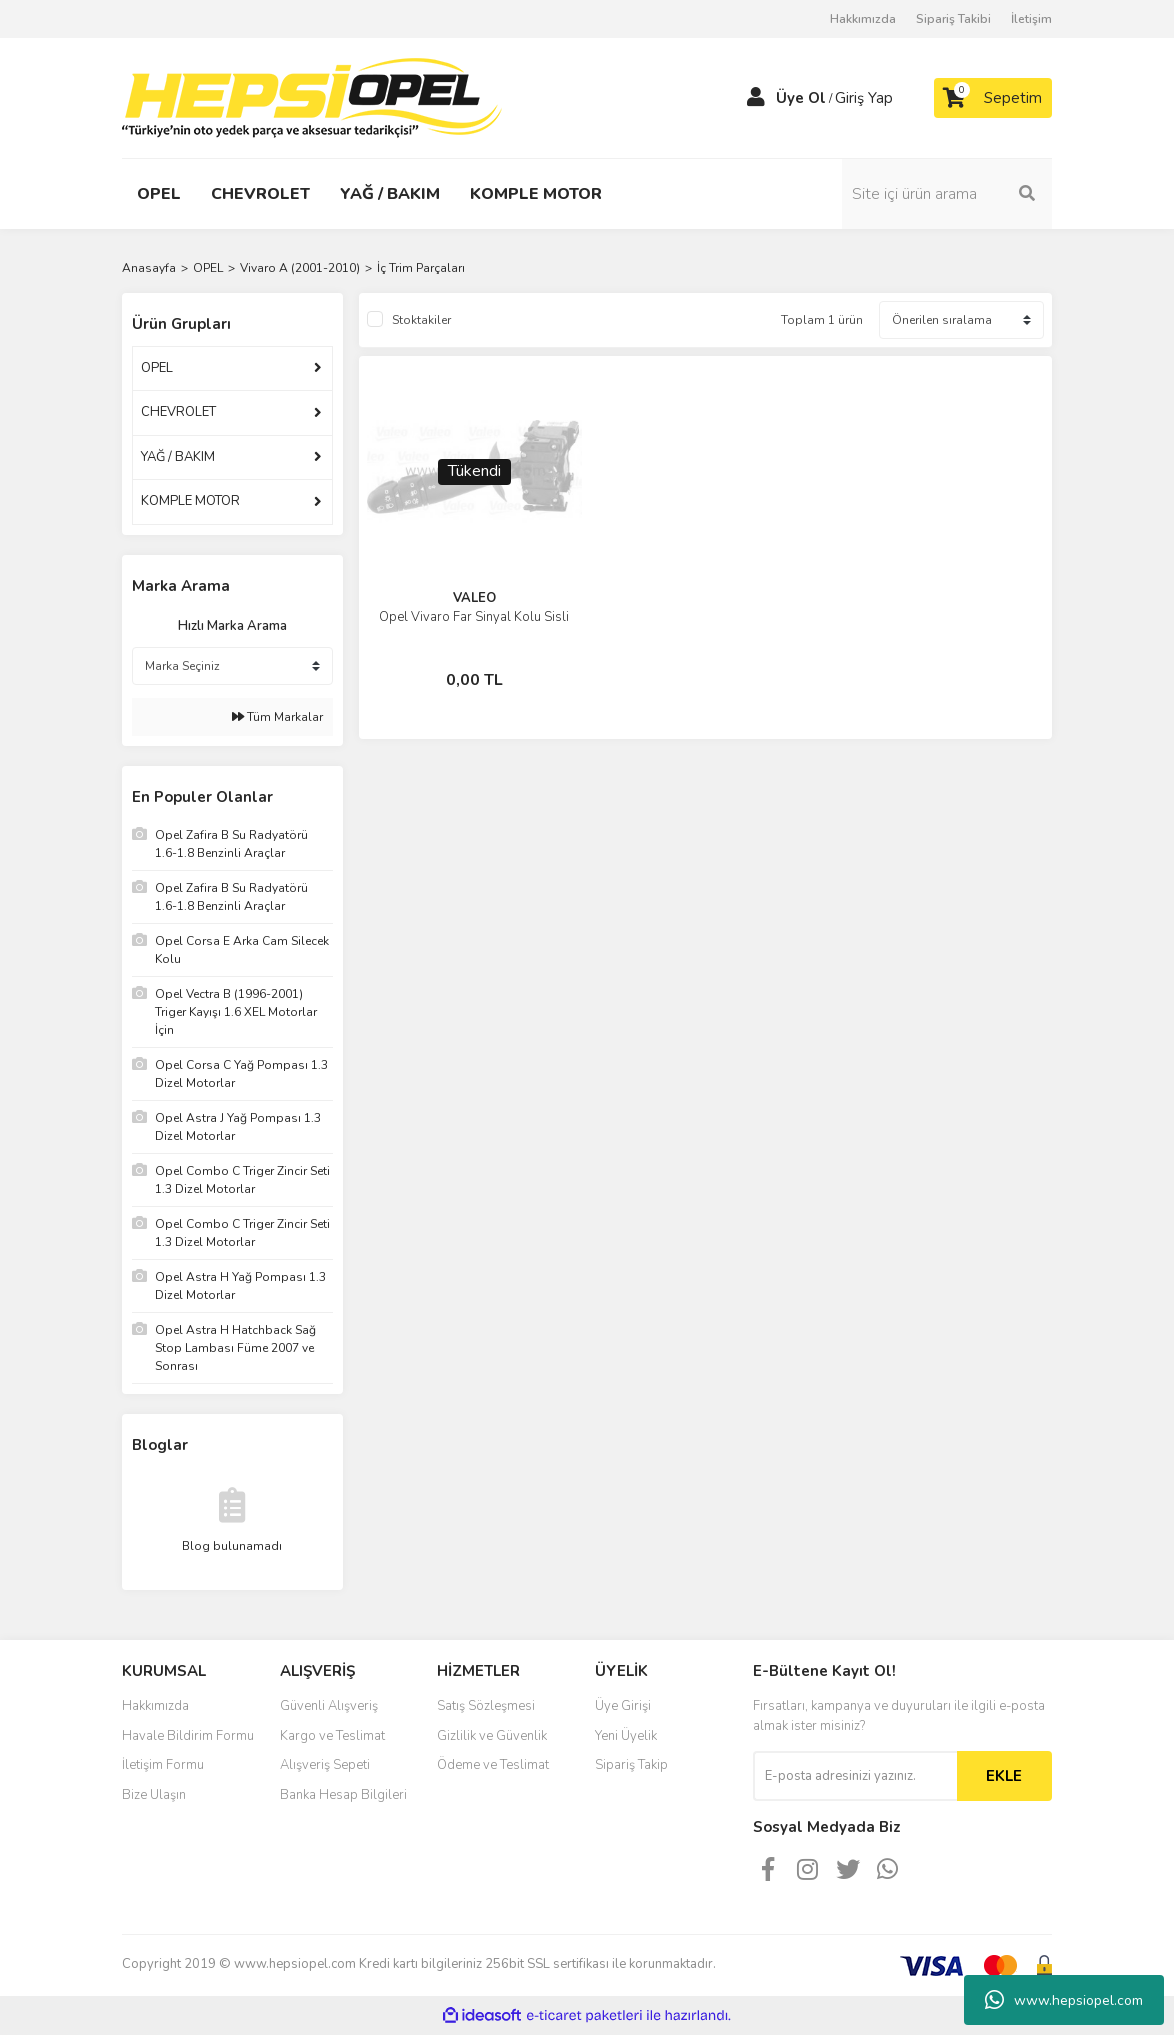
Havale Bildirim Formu (188, 1736)
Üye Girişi (623, 1706)
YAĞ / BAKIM (178, 457)
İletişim (1031, 19)
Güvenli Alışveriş (329, 1706)
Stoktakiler (421, 320)
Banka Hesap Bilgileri (343, 1795)
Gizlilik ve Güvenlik (492, 1736)
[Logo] (312, 97)
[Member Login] (756, 98)
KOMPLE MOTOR (190, 501)
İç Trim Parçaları (421, 268)
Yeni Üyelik (626, 1736)
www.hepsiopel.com (1064, 2000)
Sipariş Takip (631, 1765)
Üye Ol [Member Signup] (801, 98)
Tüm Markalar (277, 717)
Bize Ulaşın (154, 1795)
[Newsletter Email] (855, 1776)
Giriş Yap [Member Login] (864, 98)
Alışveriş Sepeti (325, 1765)
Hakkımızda (863, 19)
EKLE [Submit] (1004, 1776)
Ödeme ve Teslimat (493, 1765)
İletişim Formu (163, 1765)
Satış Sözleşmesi (486, 1706)
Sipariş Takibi (953, 19)
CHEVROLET (178, 412)
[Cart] (993, 98)
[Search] (947, 194)
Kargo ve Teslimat (332, 1736)
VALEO (474, 598)
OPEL (157, 368)
